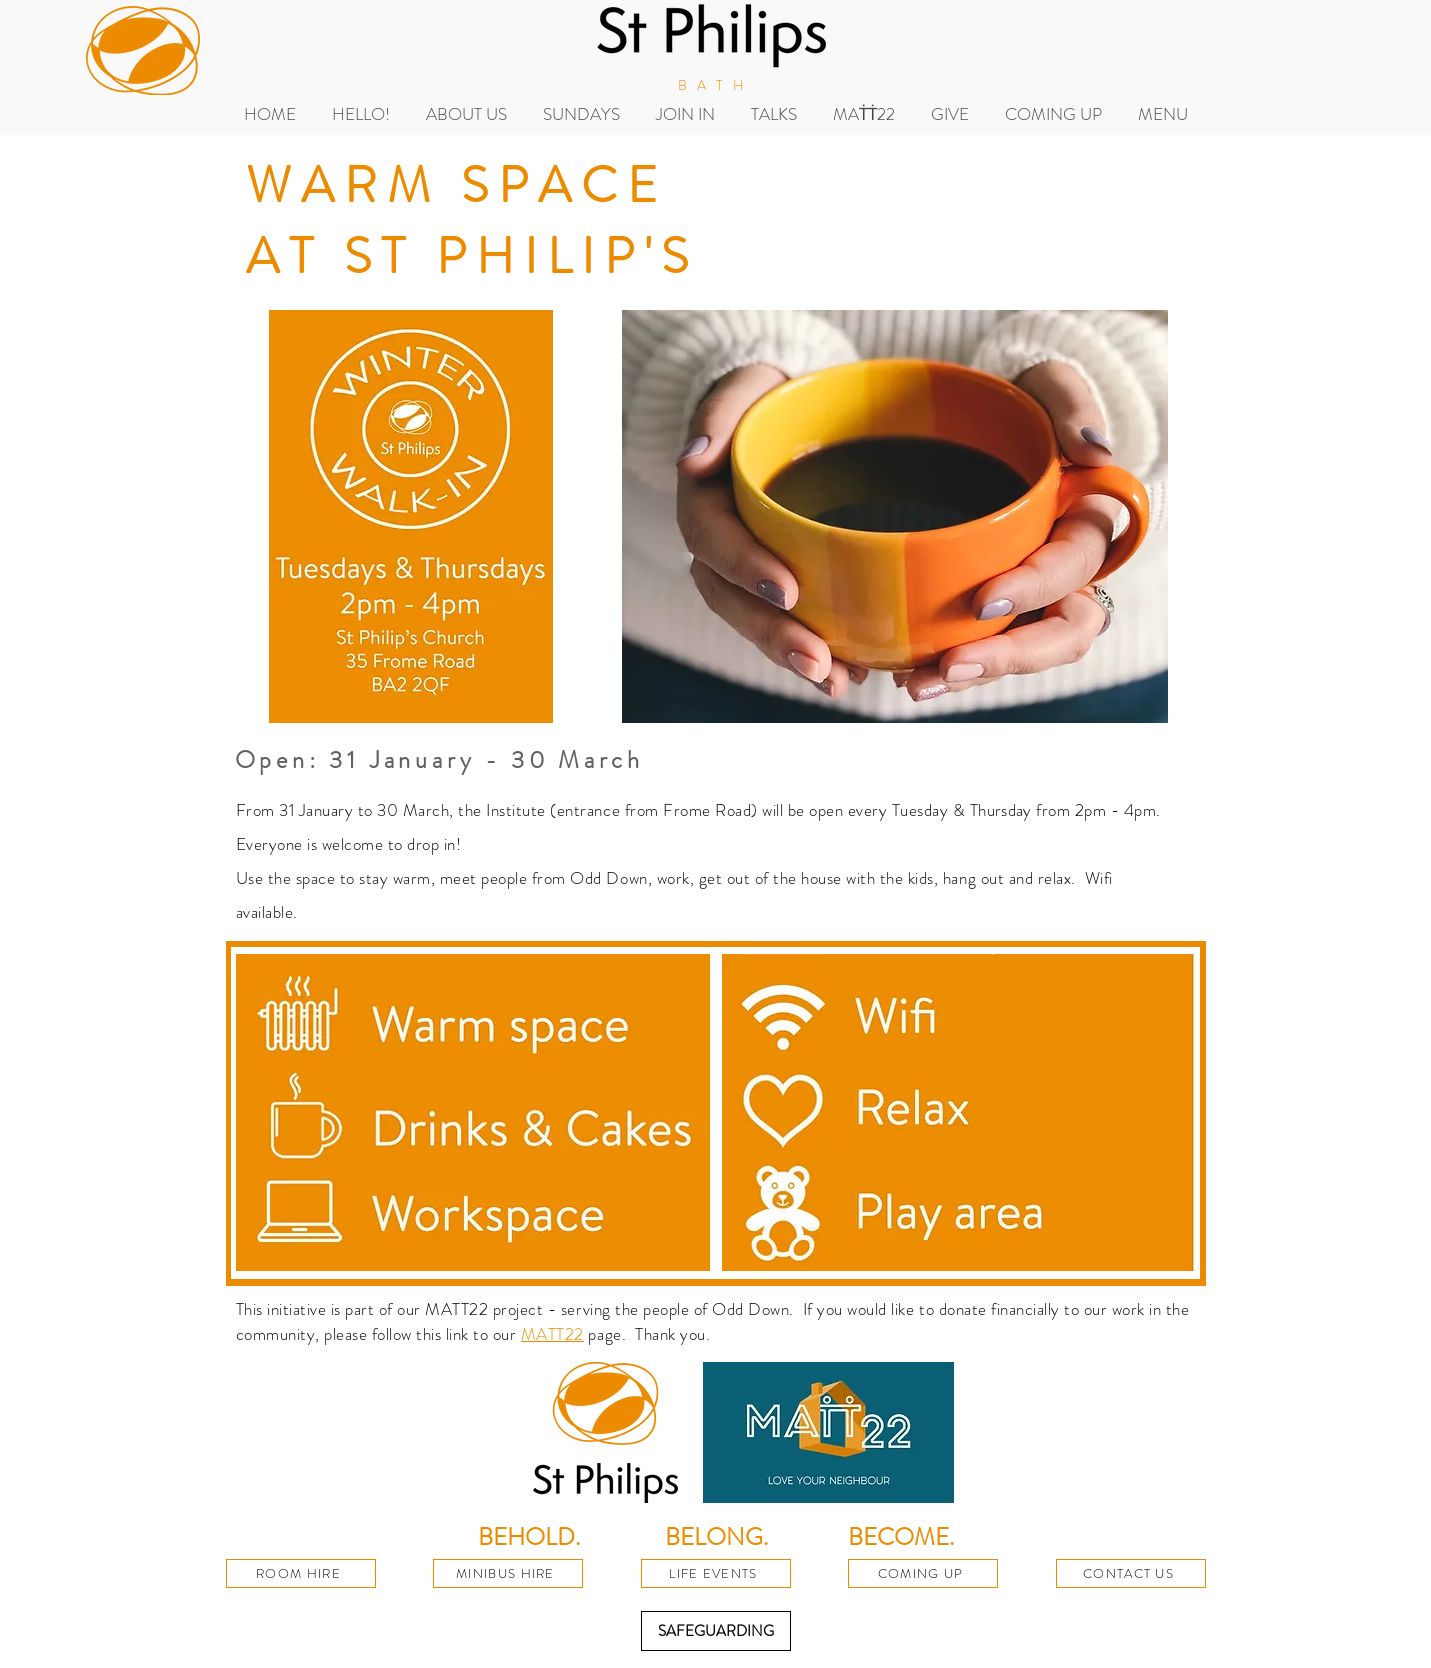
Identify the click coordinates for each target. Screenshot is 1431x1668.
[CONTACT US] (1131, 1573)
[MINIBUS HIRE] (508, 1573)
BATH (715, 85)
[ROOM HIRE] (301, 1573)
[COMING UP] (923, 1573)
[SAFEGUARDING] (716, 1631)
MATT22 (552, 1334)
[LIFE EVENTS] (716, 1573)
